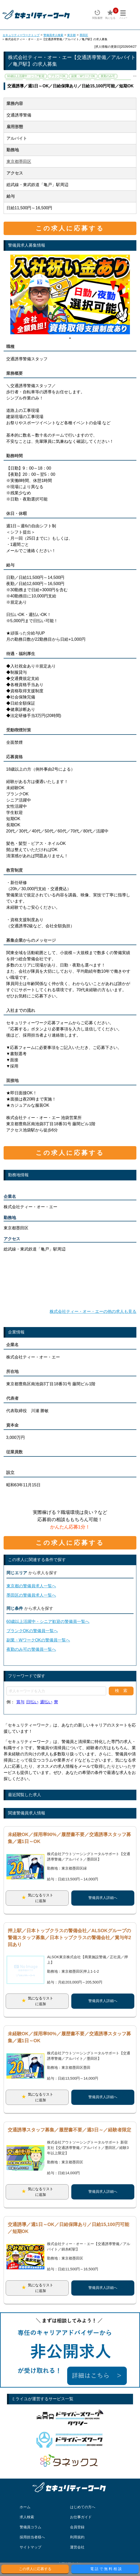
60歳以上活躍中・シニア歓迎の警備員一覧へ (48, 1621)
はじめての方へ (82, 2507)
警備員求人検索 (53, 35)
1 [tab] (70, 338)
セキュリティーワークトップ (21, 35)
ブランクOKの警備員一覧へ (32, 1631)
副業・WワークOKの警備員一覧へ (38, 1640)
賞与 (20, 1702)
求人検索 (27, 2517)
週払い (46, 1702)
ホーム (25, 2507)
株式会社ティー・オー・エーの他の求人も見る (93, 1311)
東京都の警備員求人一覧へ (31, 1586)
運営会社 (77, 2547)
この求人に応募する (70, 228)
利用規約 (77, 2537)
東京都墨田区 (18, 161)
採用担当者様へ (32, 2537)
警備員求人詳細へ (102, 1898)
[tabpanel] (70, 294)
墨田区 (84, 35)
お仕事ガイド (81, 2517)
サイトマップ (30, 2547)
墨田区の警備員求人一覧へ (31, 1595)
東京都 (71, 35)
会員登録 (77, 2527)
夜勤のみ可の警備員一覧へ (31, 1649)
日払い (32, 1702)
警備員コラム (30, 2527)
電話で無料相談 (106, 2569)
